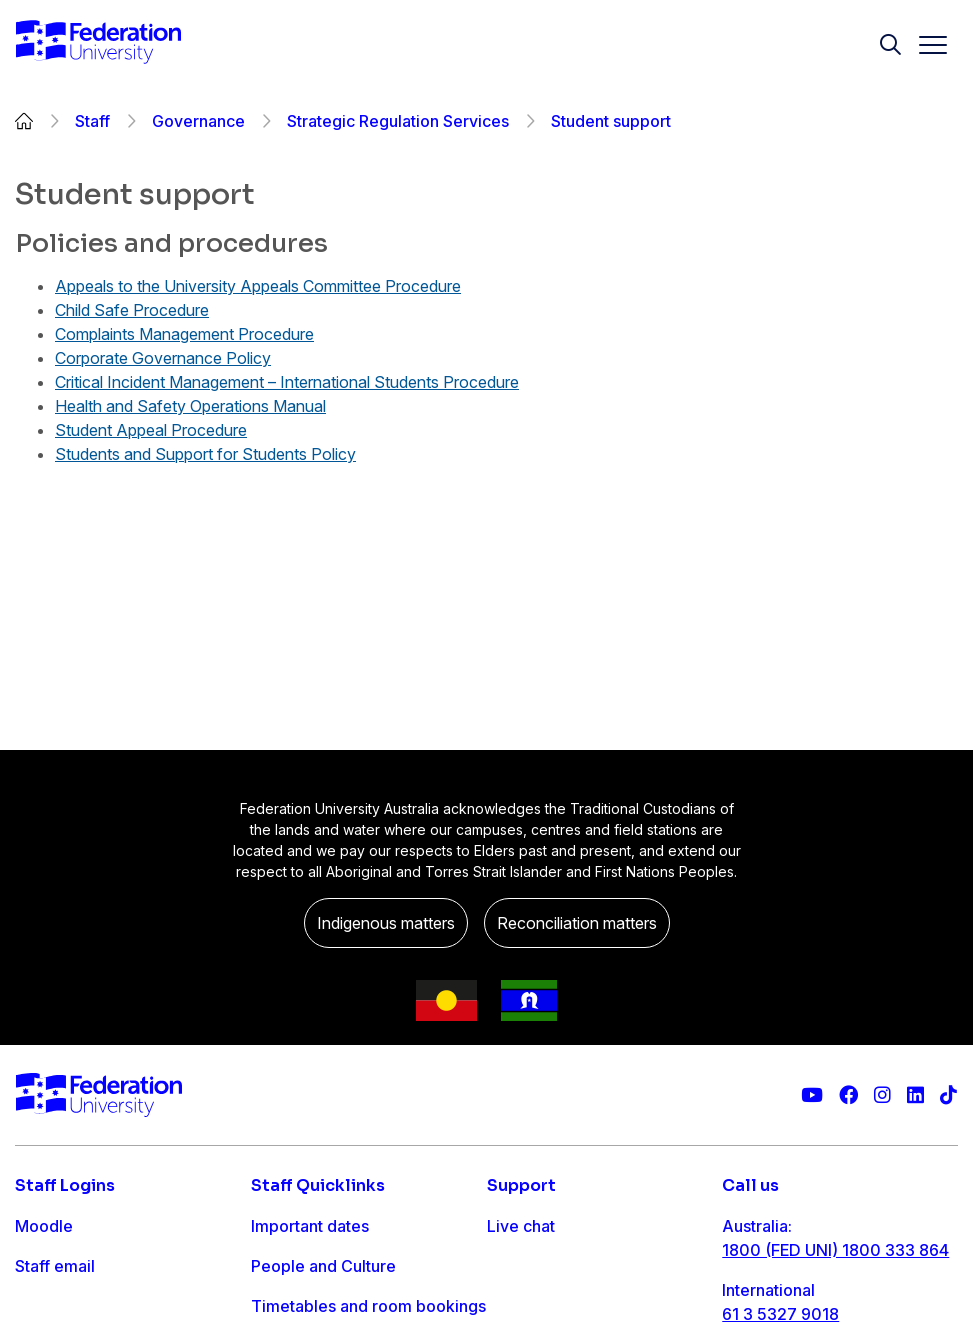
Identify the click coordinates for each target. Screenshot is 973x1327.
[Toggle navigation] (925, 45)
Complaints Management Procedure (184, 334)
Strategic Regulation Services (398, 121)
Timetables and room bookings (368, 1306)
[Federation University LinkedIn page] (915, 1095)
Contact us (527, 1266)
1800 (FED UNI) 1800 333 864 (835, 1250)
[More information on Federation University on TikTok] (948, 1095)
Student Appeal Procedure (151, 430)
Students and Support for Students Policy (205, 454)
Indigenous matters (386, 923)
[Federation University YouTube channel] (812, 1095)
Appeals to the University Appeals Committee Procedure (258, 286)
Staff (92, 121)
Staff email (55, 1266)
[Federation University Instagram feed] (882, 1095)
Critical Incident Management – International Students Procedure (287, 382)
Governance (198, 121)
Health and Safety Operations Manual (190, 406)
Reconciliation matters (577, 923)
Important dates (310, 1226)
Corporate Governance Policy (163, 358)
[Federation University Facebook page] (848, 1095)
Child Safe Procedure (132, 310)
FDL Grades (59, 1306)
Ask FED (518, 1306)
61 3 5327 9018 (780, 1314)
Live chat (521, 1226)
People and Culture (323, 1266)
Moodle (44, 1226)
